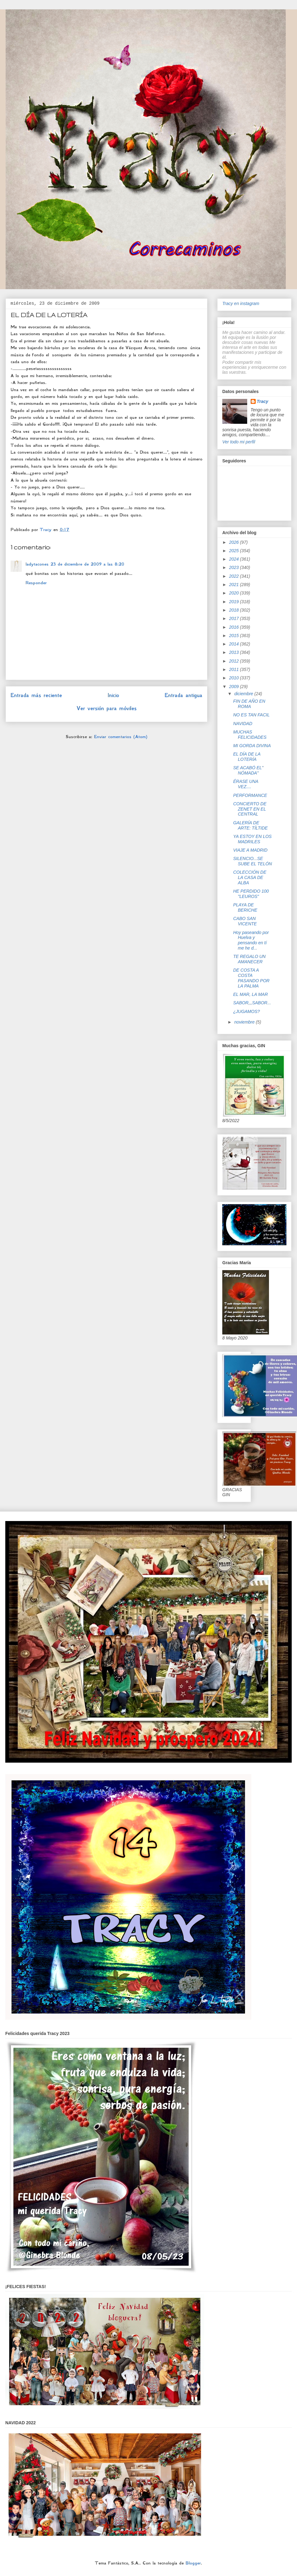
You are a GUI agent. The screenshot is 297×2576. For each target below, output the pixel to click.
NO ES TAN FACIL (251, 714)
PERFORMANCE (250, 795)
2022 (234, 576)
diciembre (244, 693)
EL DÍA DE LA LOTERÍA (246, 757)
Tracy (262, 401)
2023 (234, 567)
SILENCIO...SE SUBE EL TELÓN (252, 861)
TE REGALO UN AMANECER (249, 959)
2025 (234, 550)
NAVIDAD (242, 723)
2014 (234, 643)
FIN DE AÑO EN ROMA (249, 704)
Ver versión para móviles (107, 708)
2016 (234, 627)
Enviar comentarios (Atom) (120, 736)
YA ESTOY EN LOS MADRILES (252, 839)
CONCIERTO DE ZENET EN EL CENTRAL (249, 809)
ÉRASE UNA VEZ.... (245, 784)
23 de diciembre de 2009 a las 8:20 (87, 564)
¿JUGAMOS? (246, 1011)
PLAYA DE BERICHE (245, 907)
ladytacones (37, 564)
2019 (234, 601)
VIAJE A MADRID (250, 850)
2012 (234, 661)
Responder (36, 582)
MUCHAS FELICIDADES (249, 734)
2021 (234, 584)
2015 (234, 635)
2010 (234, 677)
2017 (234, 618)
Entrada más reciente (36, 695)
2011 (234, 669)
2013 (234, 652)
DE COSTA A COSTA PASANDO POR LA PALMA (251, 978)
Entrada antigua (183, 695)
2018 (234, 610)
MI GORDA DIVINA (252, 745)
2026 (234, 542)
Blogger (193, 2563)
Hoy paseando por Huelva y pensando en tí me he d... (251, 940)
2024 (234, 559)
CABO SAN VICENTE (245, 921)
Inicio (113, 695)
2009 (234, 686)
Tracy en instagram (240, 303)
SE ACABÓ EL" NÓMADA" (248, 770)
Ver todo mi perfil (238, 441)
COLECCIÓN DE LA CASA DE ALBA (249, 877)
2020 (234, 592)
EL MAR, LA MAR (250, 994)
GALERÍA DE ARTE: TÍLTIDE (250, 825)
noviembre (245, 1022)
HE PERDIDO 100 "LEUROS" (251, 894)
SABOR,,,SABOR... (252, 1002)
